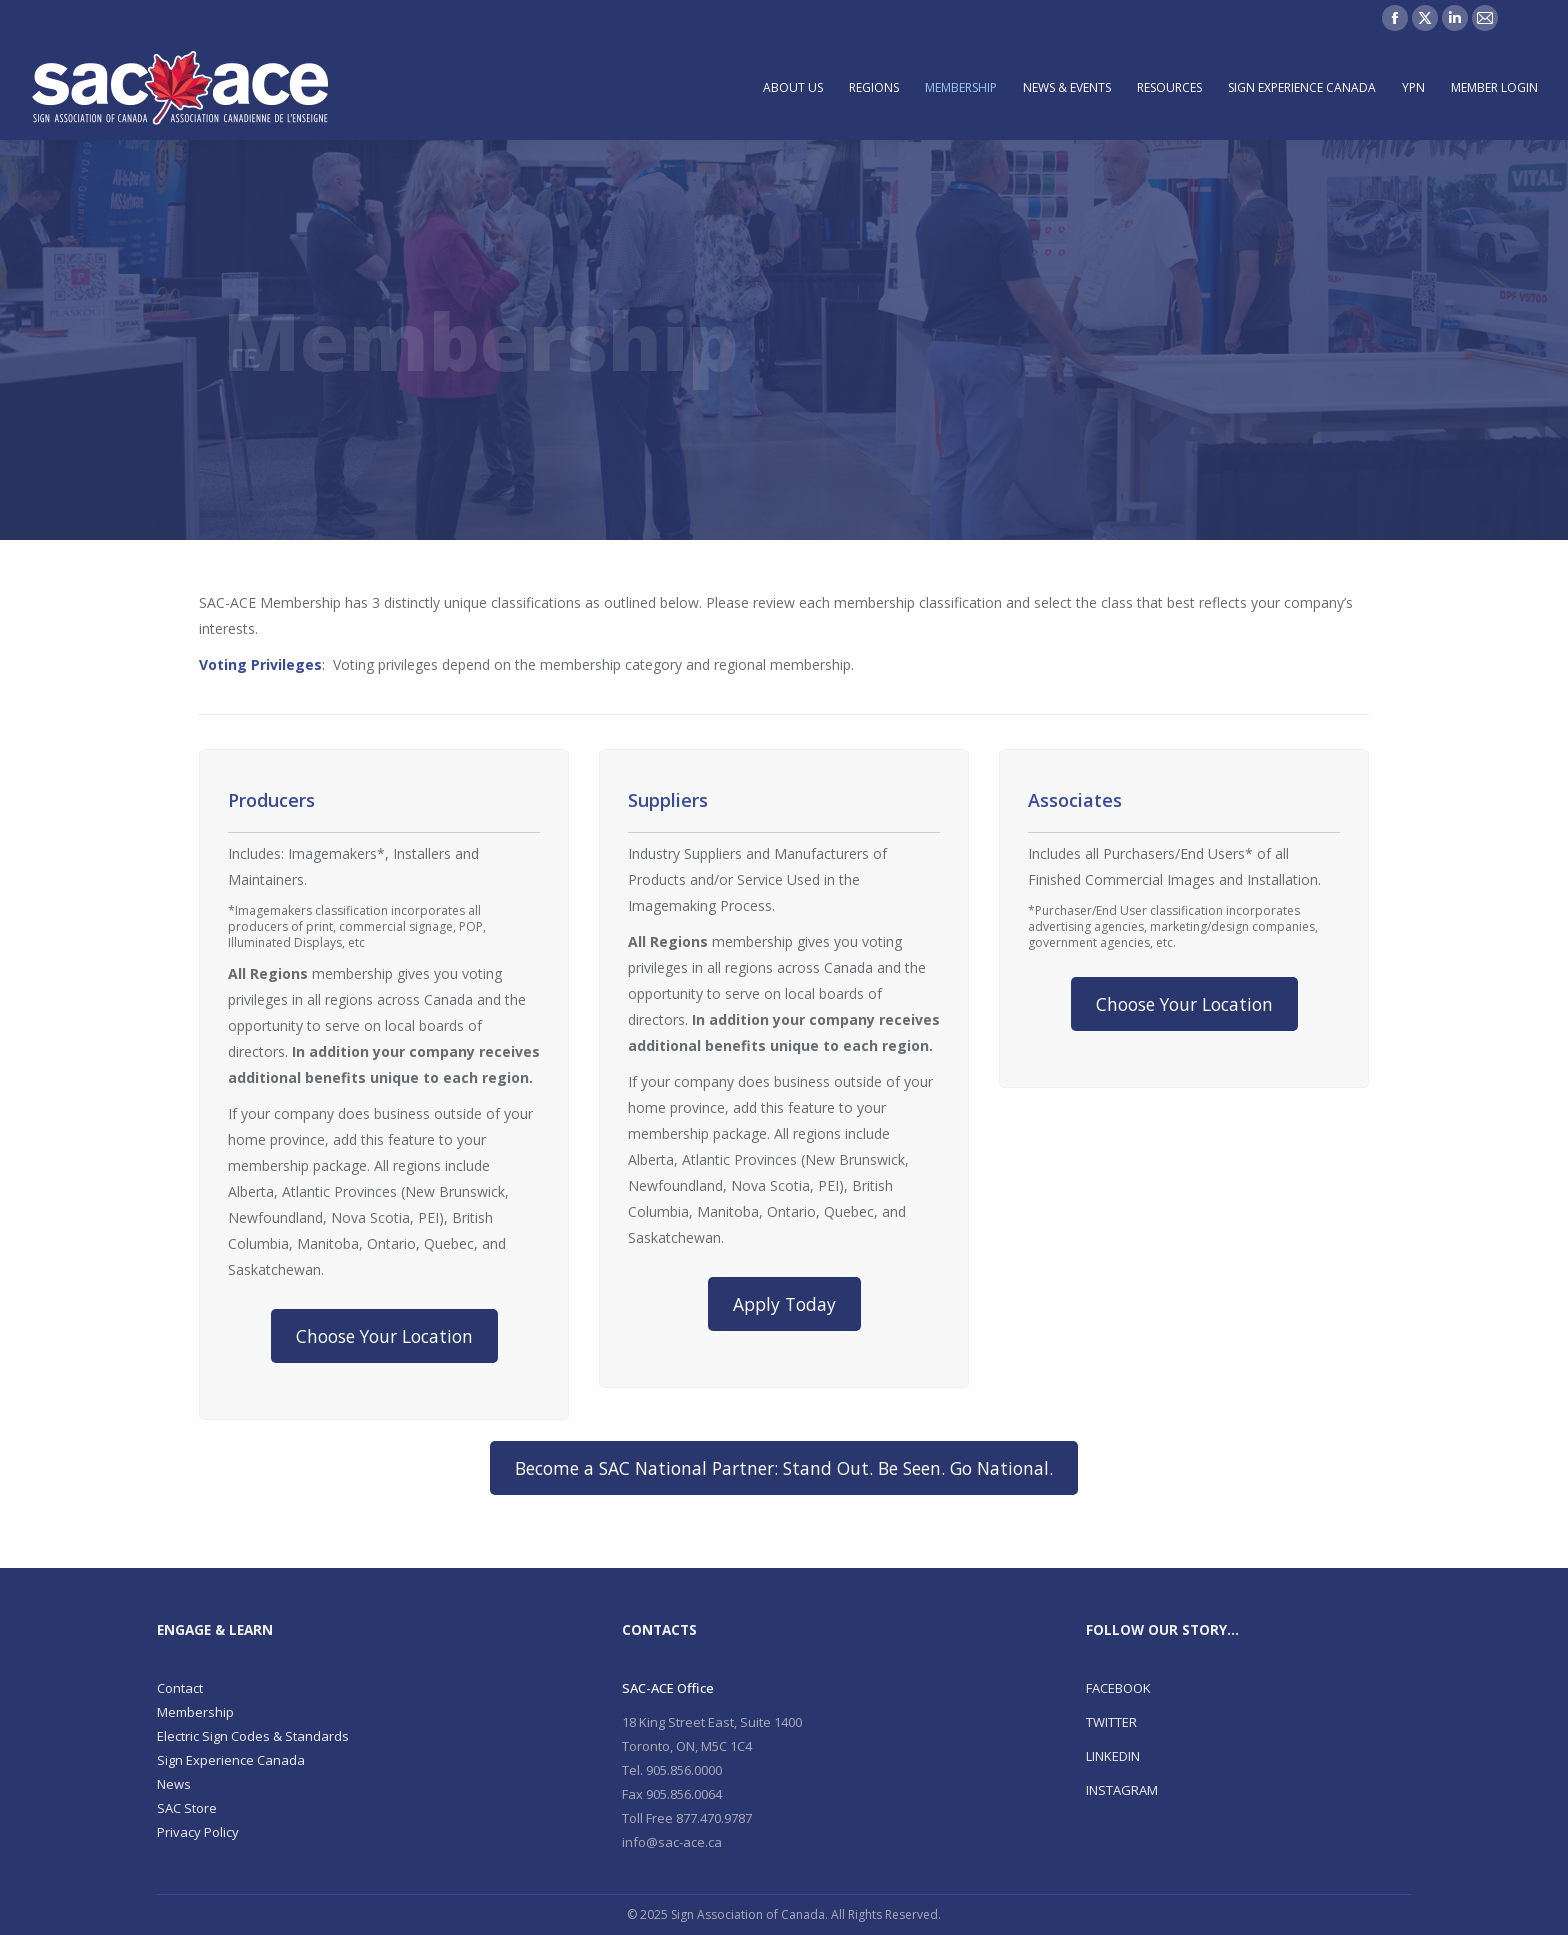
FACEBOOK (1118, 1688)
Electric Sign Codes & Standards (253, 1736)
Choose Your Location (384, 1336)
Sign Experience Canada (231, 1760)
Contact (180, 1688)
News (174, 1784)
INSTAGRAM (1122, 1790)
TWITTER (1111, 1722)
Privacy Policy (198, 1832)
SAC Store (187, 1808)
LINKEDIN (1113, 1756)
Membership (195, 1712)
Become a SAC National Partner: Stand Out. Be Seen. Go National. (784, 1468)
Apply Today (784, 1304)
